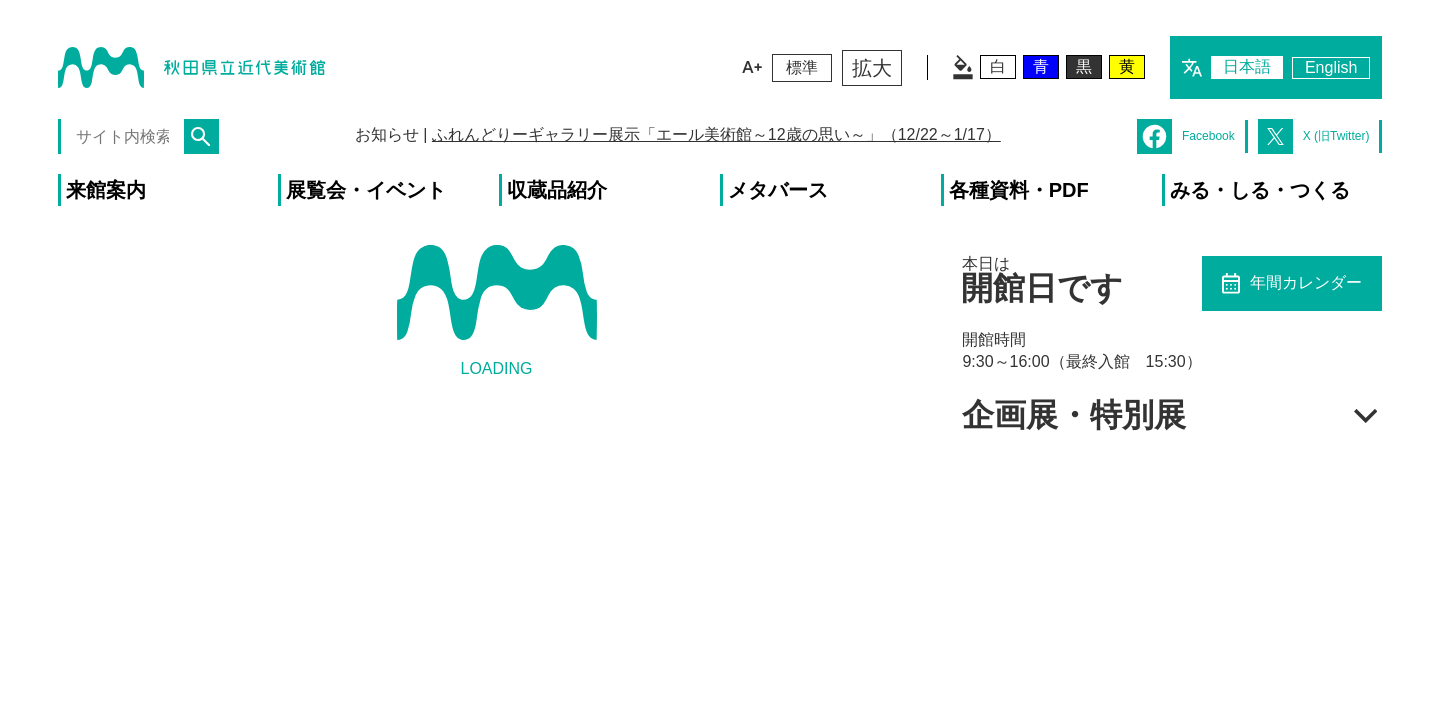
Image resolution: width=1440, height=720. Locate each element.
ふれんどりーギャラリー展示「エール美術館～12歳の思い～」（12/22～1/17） (716, 134)
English (1331, 67)
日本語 (1247, 66)
